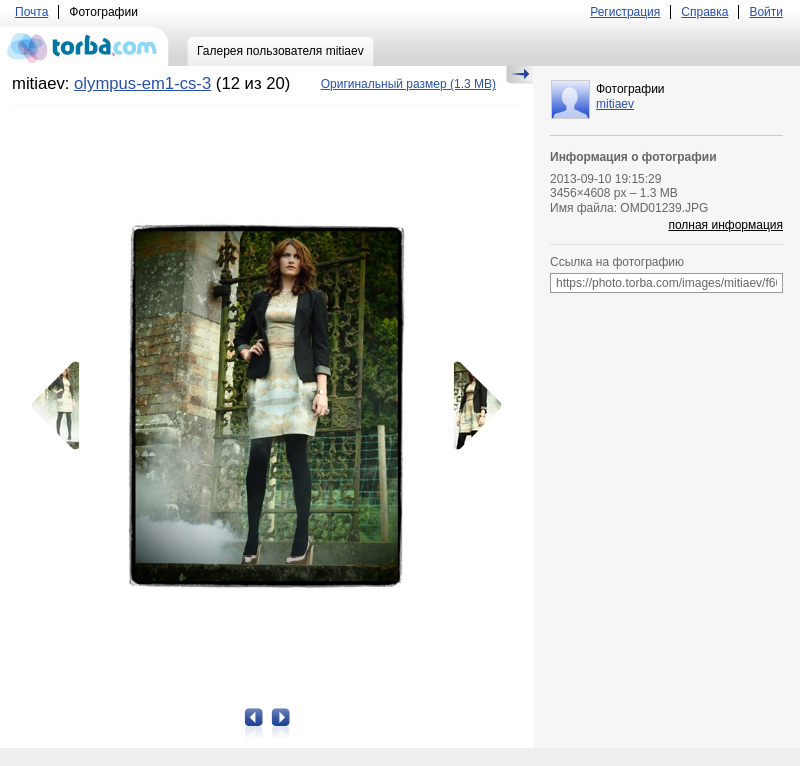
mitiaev (615, 104)
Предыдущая (62, 406)
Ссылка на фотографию (617, 262)
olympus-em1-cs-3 (142, 83)
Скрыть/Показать (519, 75)
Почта (31, 12)
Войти (766, 12)
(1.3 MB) (408, 84)
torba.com (84, 46)
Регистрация (625, 12)
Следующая (471, 406)
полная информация (725, 225)
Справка (704, 12)
